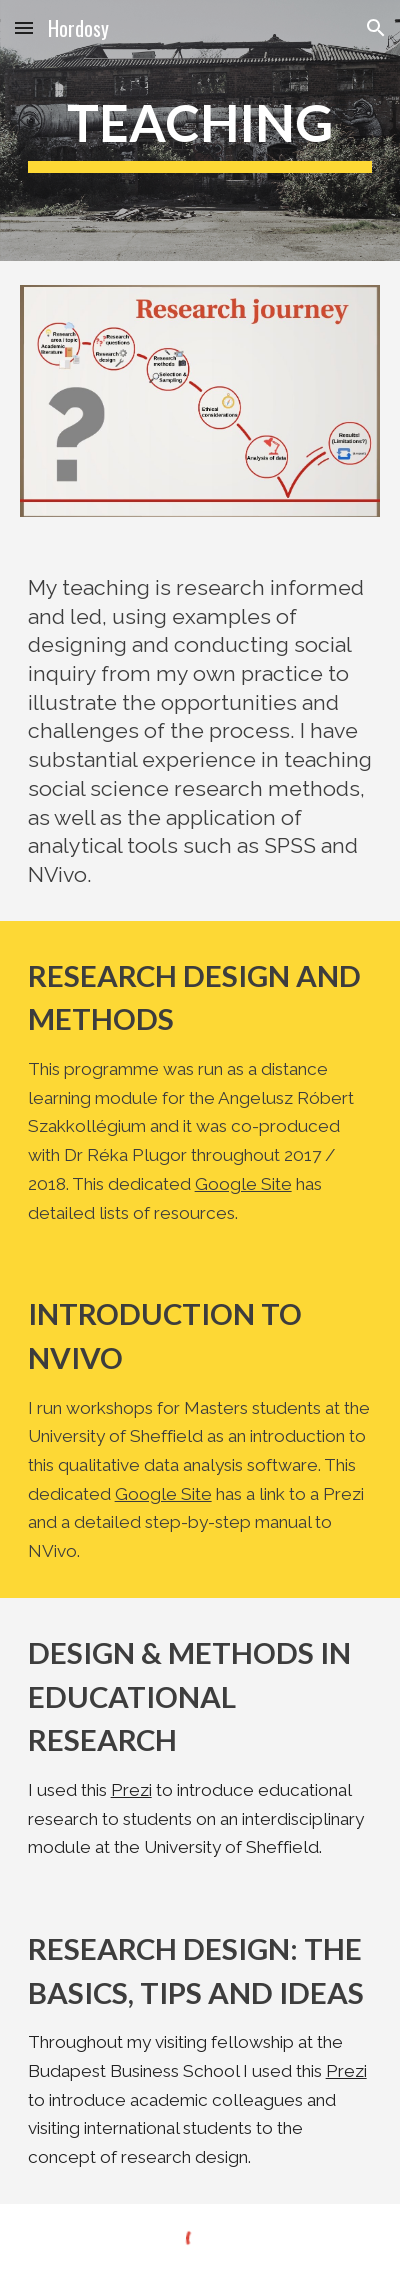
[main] (200, 130)
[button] (24, 27)
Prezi (131, 1790)
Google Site (243, 1184)
